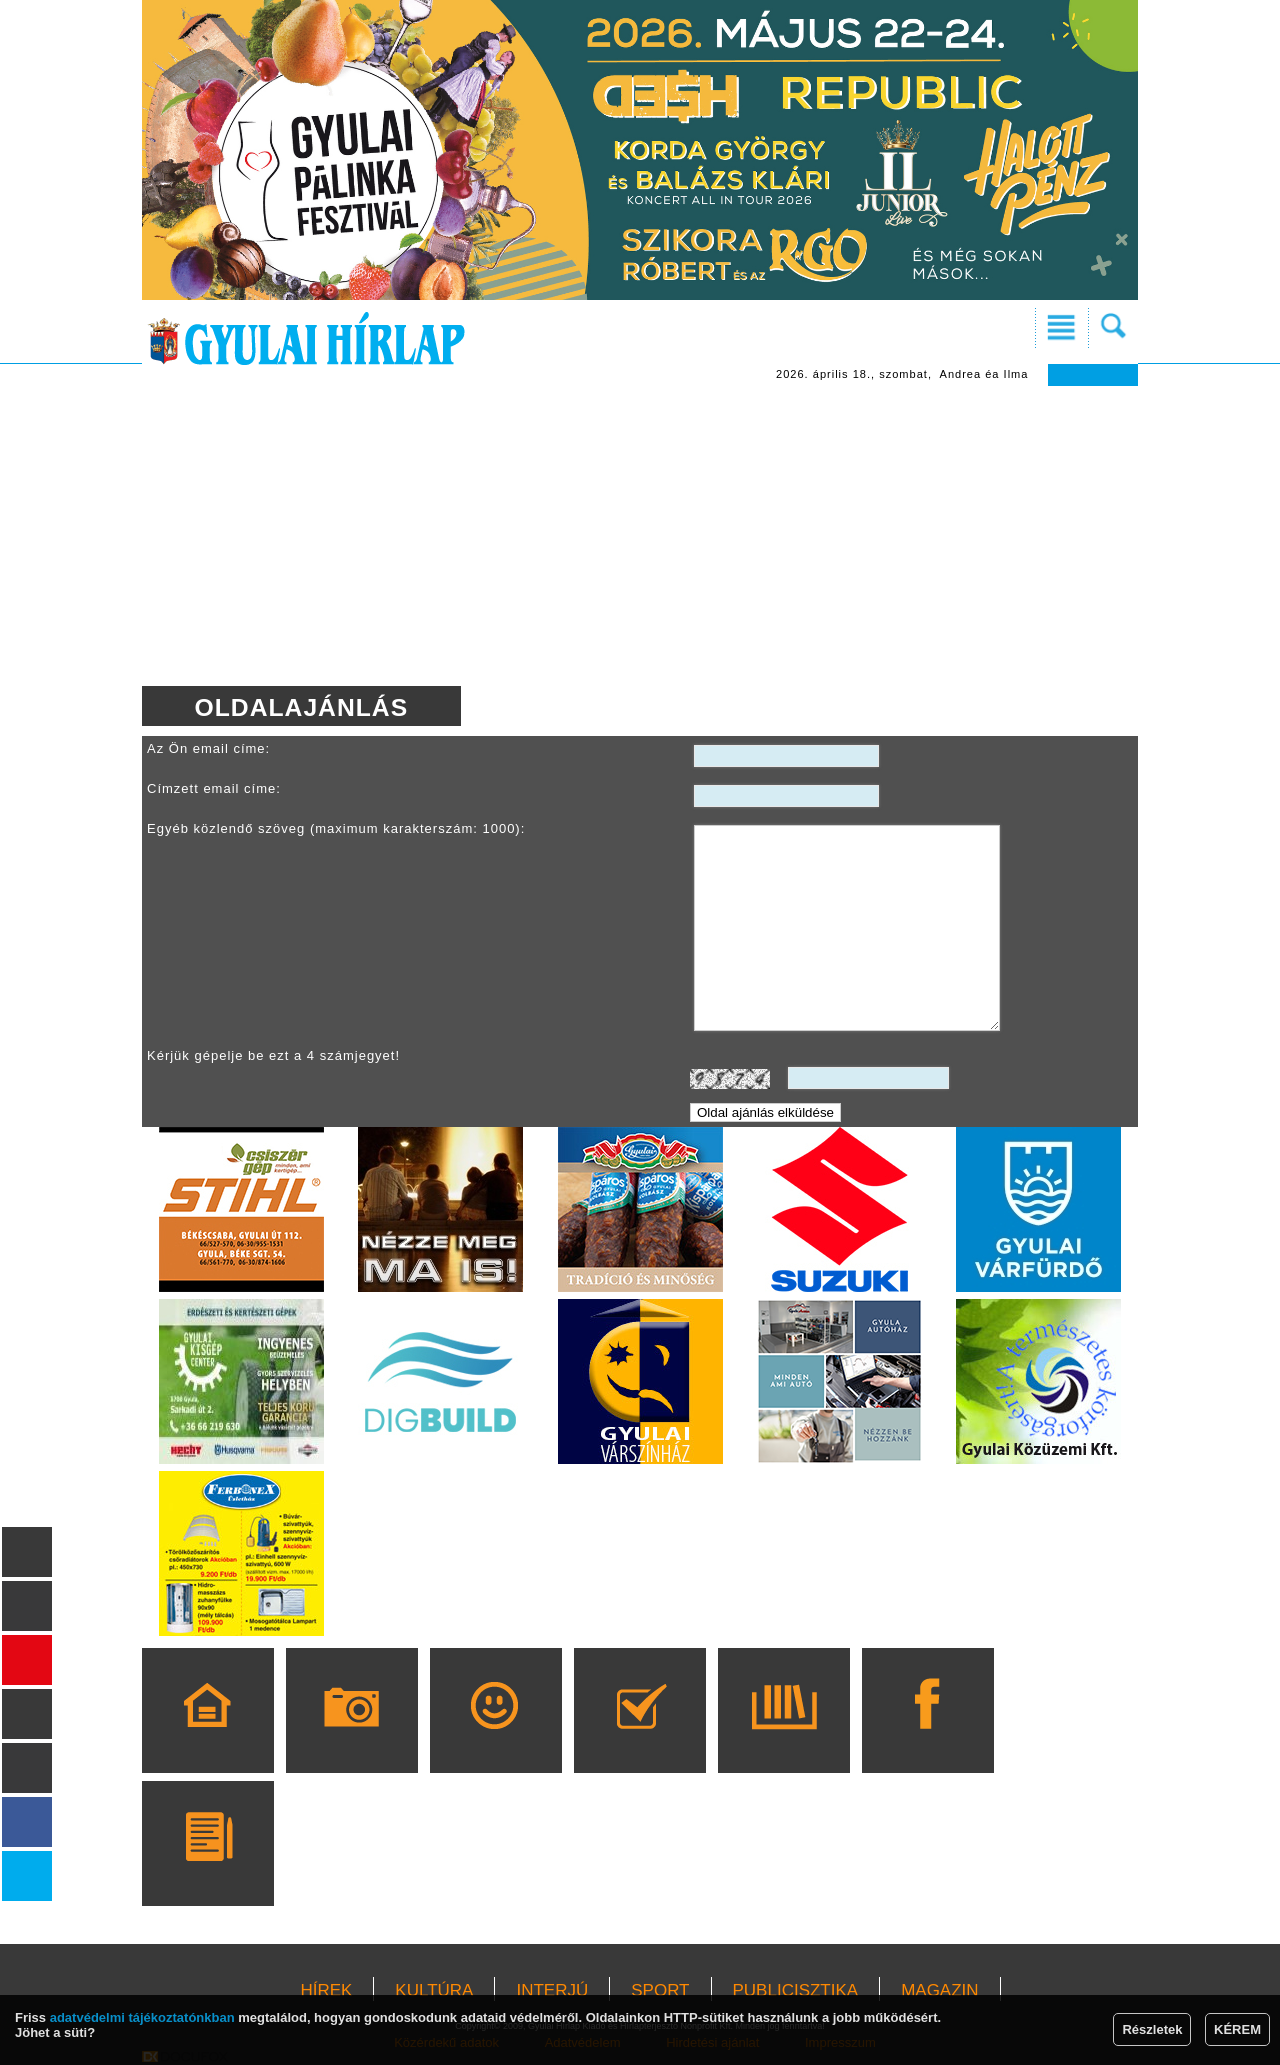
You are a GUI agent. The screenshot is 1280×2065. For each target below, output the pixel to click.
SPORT (660, 1990)
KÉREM (1237, 2029)
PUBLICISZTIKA (796, 1990)
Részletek (1152, 2029)
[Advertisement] (640, 536)
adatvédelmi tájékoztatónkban (142, 2017)
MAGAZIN (939, 1990)
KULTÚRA (434, 1990)
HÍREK (326, 1990)
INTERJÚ (552, 1990)
